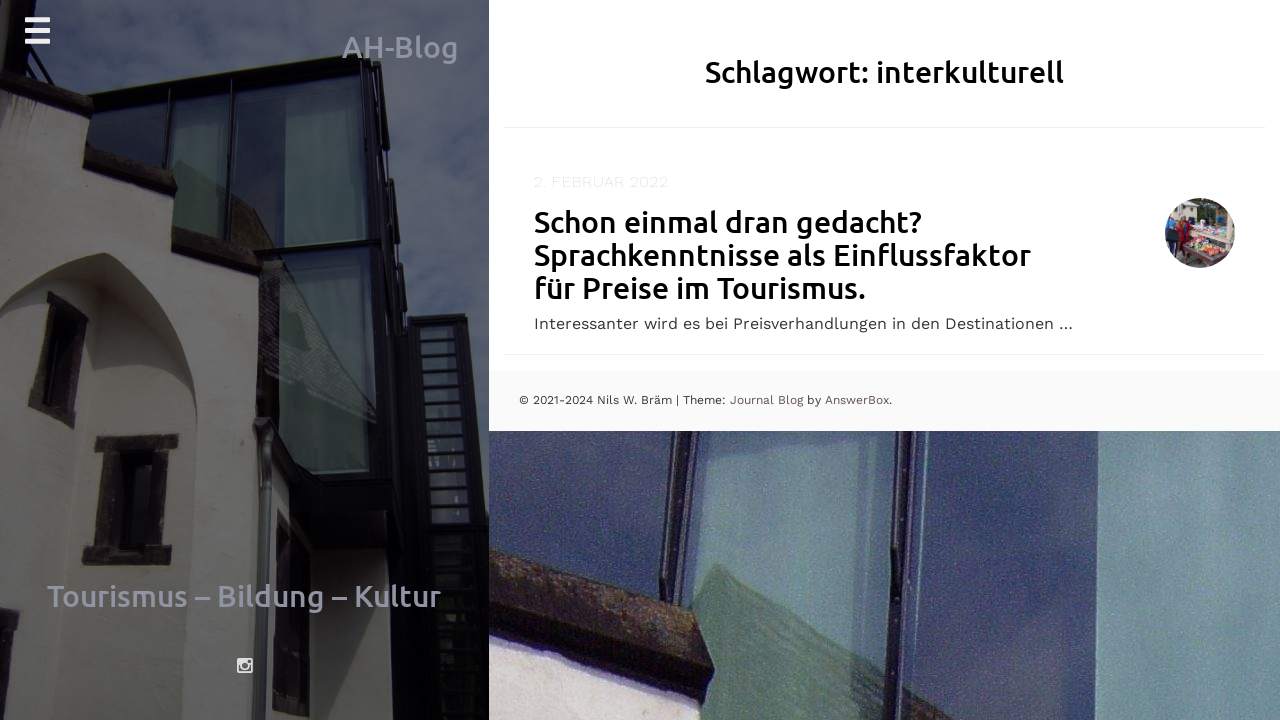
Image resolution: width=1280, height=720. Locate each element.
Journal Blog (768, 400)
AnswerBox (857, 400)
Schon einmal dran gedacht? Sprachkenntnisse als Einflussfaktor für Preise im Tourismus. (782, 254)
